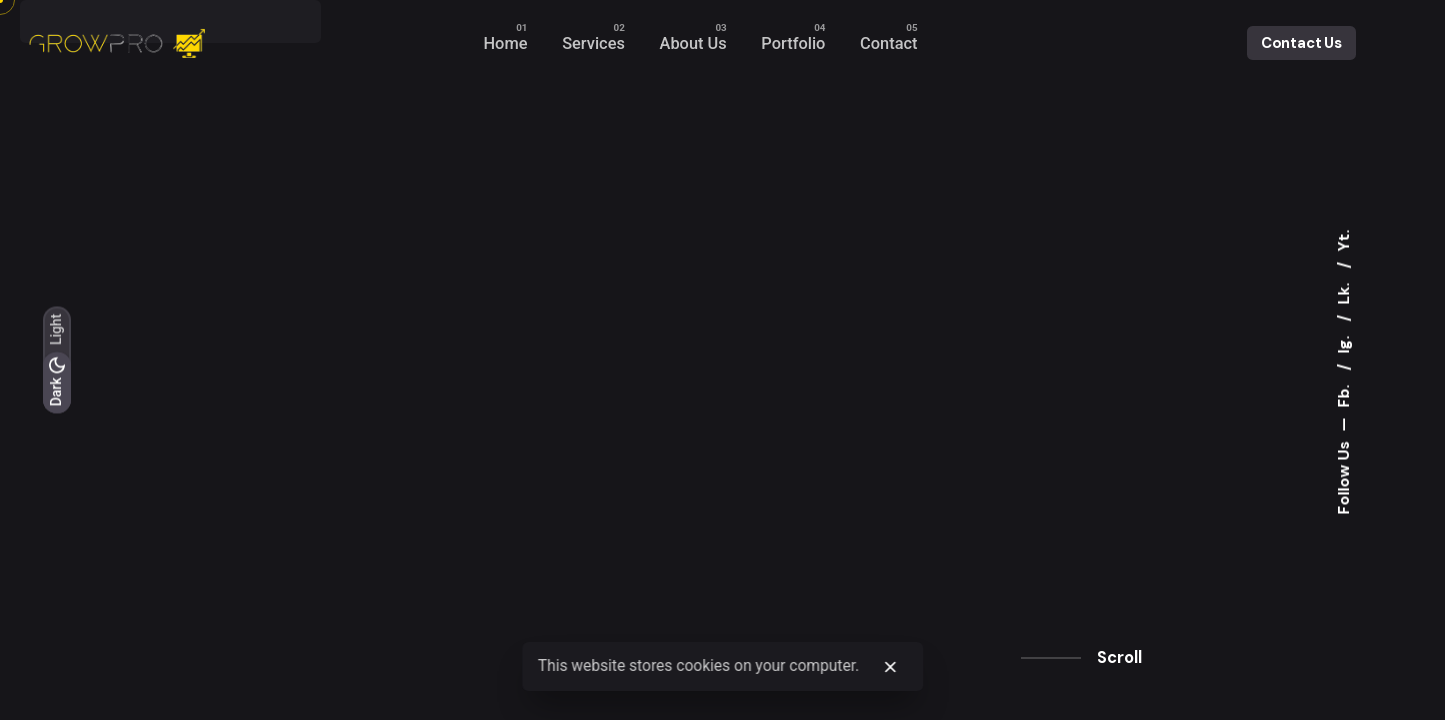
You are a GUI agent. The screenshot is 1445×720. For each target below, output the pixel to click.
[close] (891, 667)
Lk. (1344, 292)
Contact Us (1302, 43)
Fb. (1344, 394)
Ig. (1344, 343)
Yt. (1344, 241)
